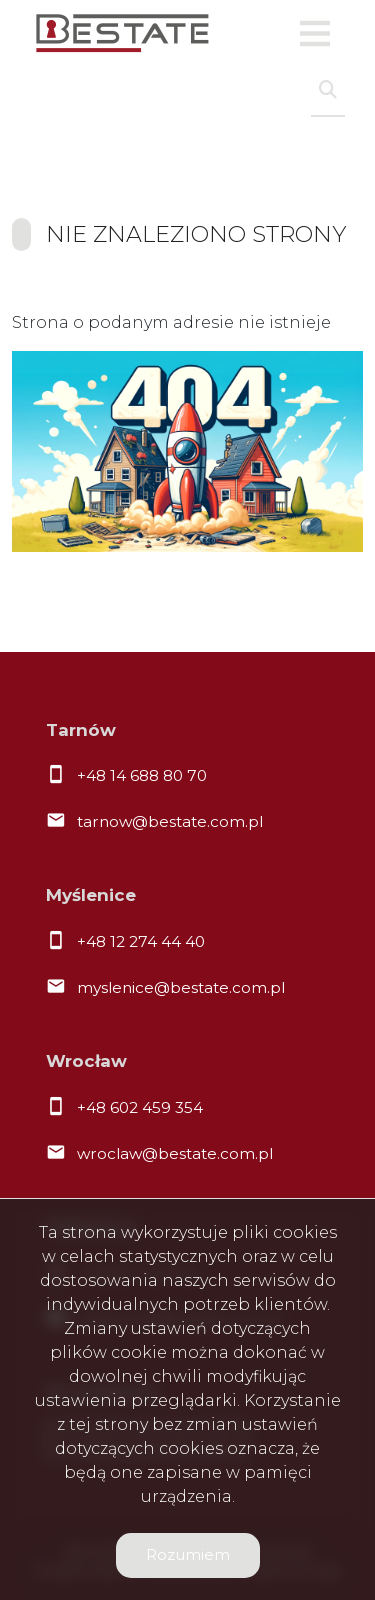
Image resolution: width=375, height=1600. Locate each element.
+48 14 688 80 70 (142, 775)
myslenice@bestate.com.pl (181, 987)
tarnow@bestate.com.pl (170, 821)
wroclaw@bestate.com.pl (175, 1153)
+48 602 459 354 (140, 1107)
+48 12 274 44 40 (141, 941)
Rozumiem (188, 1554)
